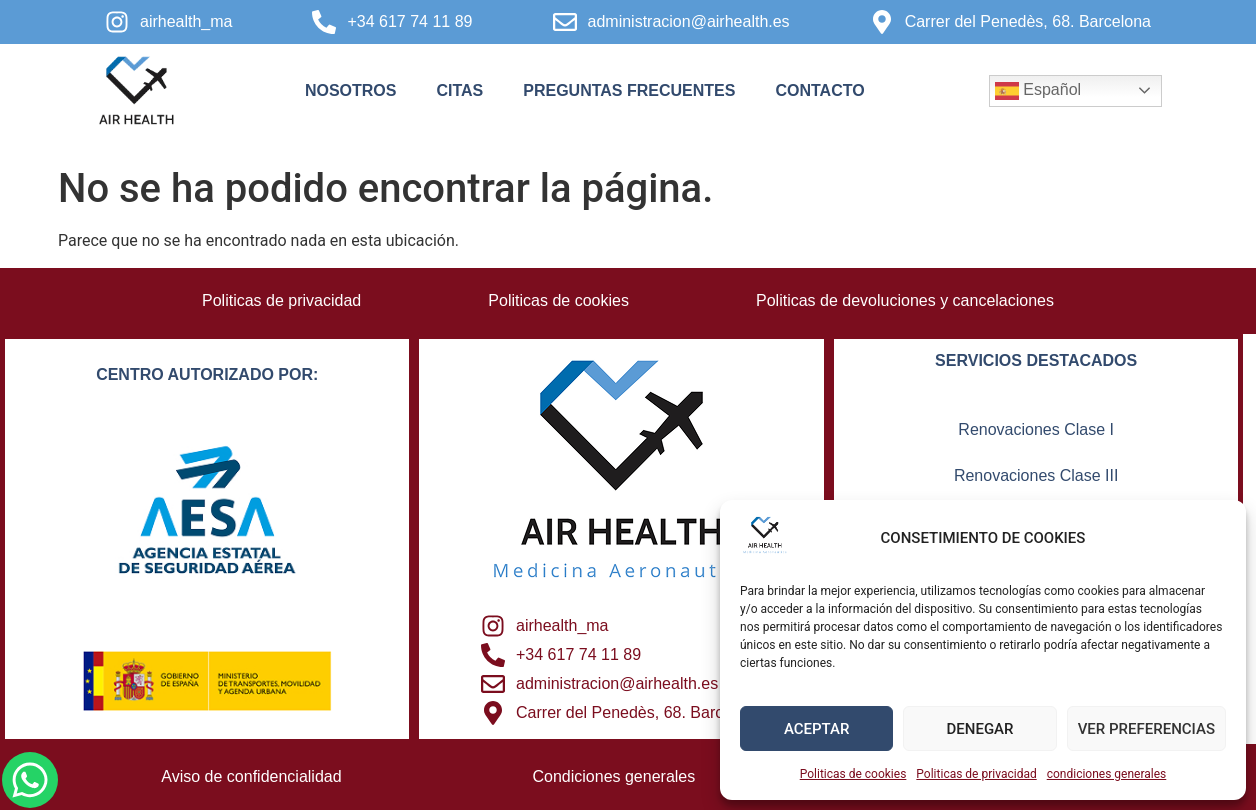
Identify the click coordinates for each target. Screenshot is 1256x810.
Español (1038, 91)
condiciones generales (1107, 774)
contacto (819, 90)
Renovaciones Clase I (1036, 429)
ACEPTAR (817, 729)
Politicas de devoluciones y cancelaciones (906, 300)
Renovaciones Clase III (1036, 475)
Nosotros (351, 90)
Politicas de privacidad (976, 774)
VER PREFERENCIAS (1146, 729)
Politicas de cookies (853, 774)
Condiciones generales (615, 776)
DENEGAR (980, 729)
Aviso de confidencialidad (251, 776)
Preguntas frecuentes (629, 90)
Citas (459, 90)
